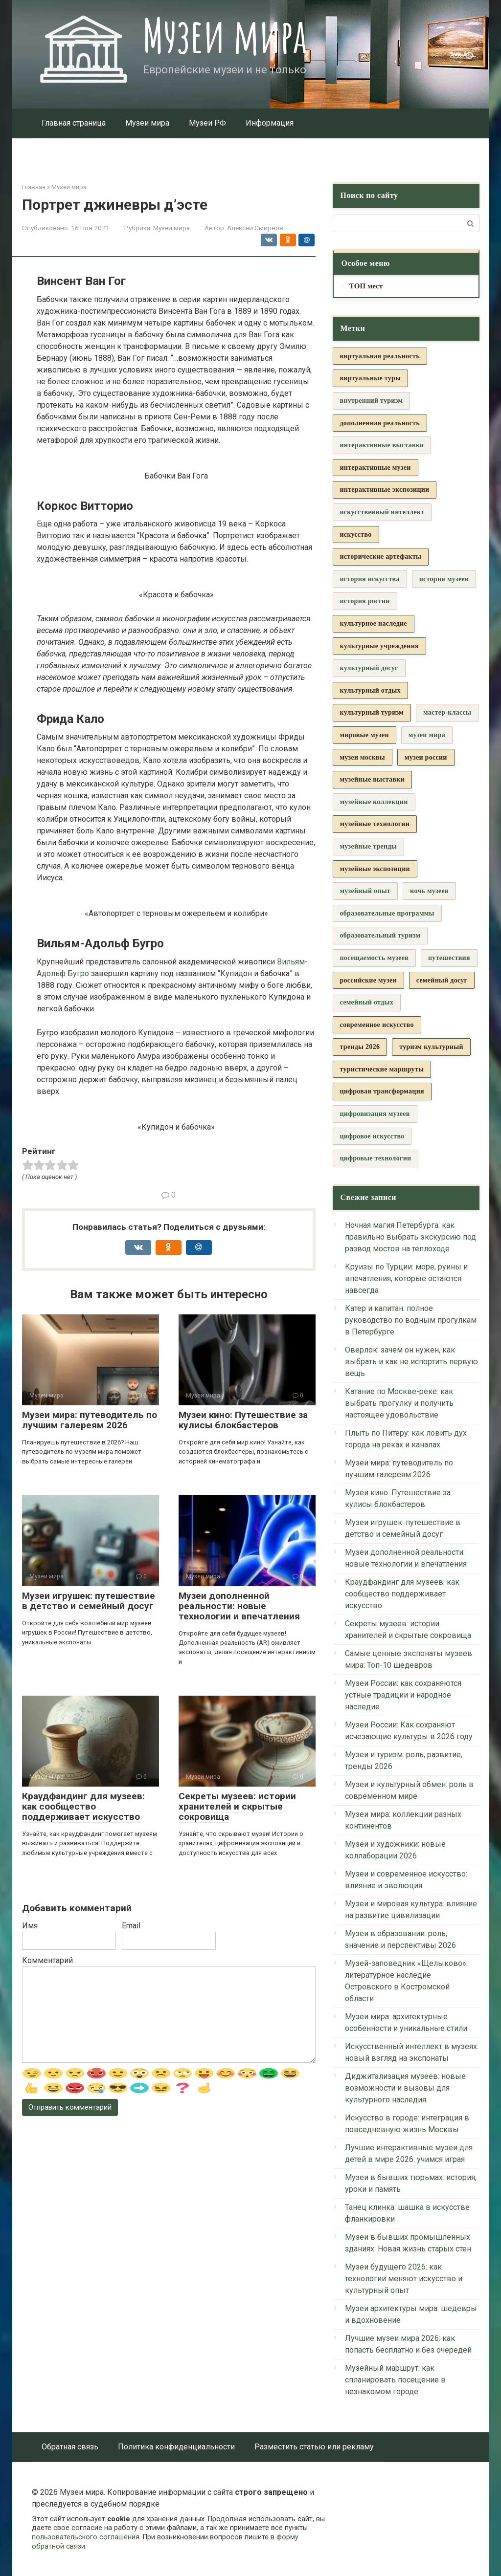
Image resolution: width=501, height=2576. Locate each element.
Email (131, 1925)
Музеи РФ (207, 123)
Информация (270, 123)
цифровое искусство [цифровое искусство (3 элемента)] (372, 1136)
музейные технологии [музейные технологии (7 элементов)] (375, 824)
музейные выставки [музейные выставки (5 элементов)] (372, 779)
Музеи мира (225, 35)
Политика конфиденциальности (176, 2446)
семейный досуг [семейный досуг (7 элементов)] (441, 980)
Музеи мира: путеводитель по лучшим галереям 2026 (89, 1420)
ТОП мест (366, 286)
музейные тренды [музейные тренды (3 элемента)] (368, 846)
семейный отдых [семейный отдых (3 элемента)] (366, 1002)
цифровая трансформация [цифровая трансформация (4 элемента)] (382, 1091)
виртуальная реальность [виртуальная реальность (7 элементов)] (380, 356)
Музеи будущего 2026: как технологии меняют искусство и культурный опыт (403, 2278)
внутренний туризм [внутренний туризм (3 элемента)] (371, 400)
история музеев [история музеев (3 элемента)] (444, 579)
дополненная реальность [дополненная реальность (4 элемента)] (380, 423)
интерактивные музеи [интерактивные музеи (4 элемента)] (375, 467)
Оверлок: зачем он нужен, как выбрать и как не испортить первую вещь (411, 1361)
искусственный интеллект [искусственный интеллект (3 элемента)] (382, 512)
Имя (30, 1925)
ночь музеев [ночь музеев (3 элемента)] (429, 891)
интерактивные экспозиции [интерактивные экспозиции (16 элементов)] (385, 489)
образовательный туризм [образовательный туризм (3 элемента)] (380, 935)
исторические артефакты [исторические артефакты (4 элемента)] (381, 556)
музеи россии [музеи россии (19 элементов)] (426, 757)
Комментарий (47, 1960)
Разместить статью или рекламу (314, 2446)
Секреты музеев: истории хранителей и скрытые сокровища (237, 1806)
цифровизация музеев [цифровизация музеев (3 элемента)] (375, 1113)
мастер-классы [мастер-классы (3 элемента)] (447, 712)
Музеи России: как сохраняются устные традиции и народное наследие (403, 1695)
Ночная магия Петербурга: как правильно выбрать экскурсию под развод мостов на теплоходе (410, 1237)
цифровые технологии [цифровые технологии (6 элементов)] (375, 1158)
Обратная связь (70, 2446)
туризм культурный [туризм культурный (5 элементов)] (431, 1046)
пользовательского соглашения (85, 2537)
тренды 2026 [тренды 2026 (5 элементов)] (360, 1046)
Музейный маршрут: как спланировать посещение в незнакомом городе (395, 2379)
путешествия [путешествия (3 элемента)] (449, 957)
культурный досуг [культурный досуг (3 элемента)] (369, 668)
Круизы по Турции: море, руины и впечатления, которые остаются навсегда (406, 1278)
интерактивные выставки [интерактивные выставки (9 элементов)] (382, 445)
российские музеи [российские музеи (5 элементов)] (368, 980)
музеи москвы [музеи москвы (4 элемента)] (362, 757)
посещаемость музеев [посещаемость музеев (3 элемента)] (374, 957)
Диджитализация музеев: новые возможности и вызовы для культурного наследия (405, 2088)
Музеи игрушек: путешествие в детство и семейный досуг (88, 1601)
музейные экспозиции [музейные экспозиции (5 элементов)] (375, 869)
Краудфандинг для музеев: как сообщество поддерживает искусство (83, 1806)
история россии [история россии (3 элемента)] (365, 601)
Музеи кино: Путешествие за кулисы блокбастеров (243, 1420)
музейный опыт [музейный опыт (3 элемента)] (365, 891)
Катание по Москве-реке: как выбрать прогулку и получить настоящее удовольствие (399, 1403)
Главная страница (74, 123)
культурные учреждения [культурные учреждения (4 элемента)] (379, 646)
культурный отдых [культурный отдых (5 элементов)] (370, 690)
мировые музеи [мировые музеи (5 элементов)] (364, 735)
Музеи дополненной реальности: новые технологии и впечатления (239, 1606)
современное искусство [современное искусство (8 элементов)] (377, 1024)
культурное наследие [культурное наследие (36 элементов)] (373, 623)
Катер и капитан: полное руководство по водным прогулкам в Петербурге (411, 1320)
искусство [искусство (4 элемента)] (356, 534)
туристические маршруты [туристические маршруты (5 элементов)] (382, 1069)
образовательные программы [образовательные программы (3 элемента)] (387, 913)
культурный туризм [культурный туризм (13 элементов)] (372, 712)
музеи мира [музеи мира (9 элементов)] (427, 735)
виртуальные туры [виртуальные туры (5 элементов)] (370, 378)
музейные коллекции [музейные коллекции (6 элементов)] (374, 802)
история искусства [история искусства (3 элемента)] (370, 579)
